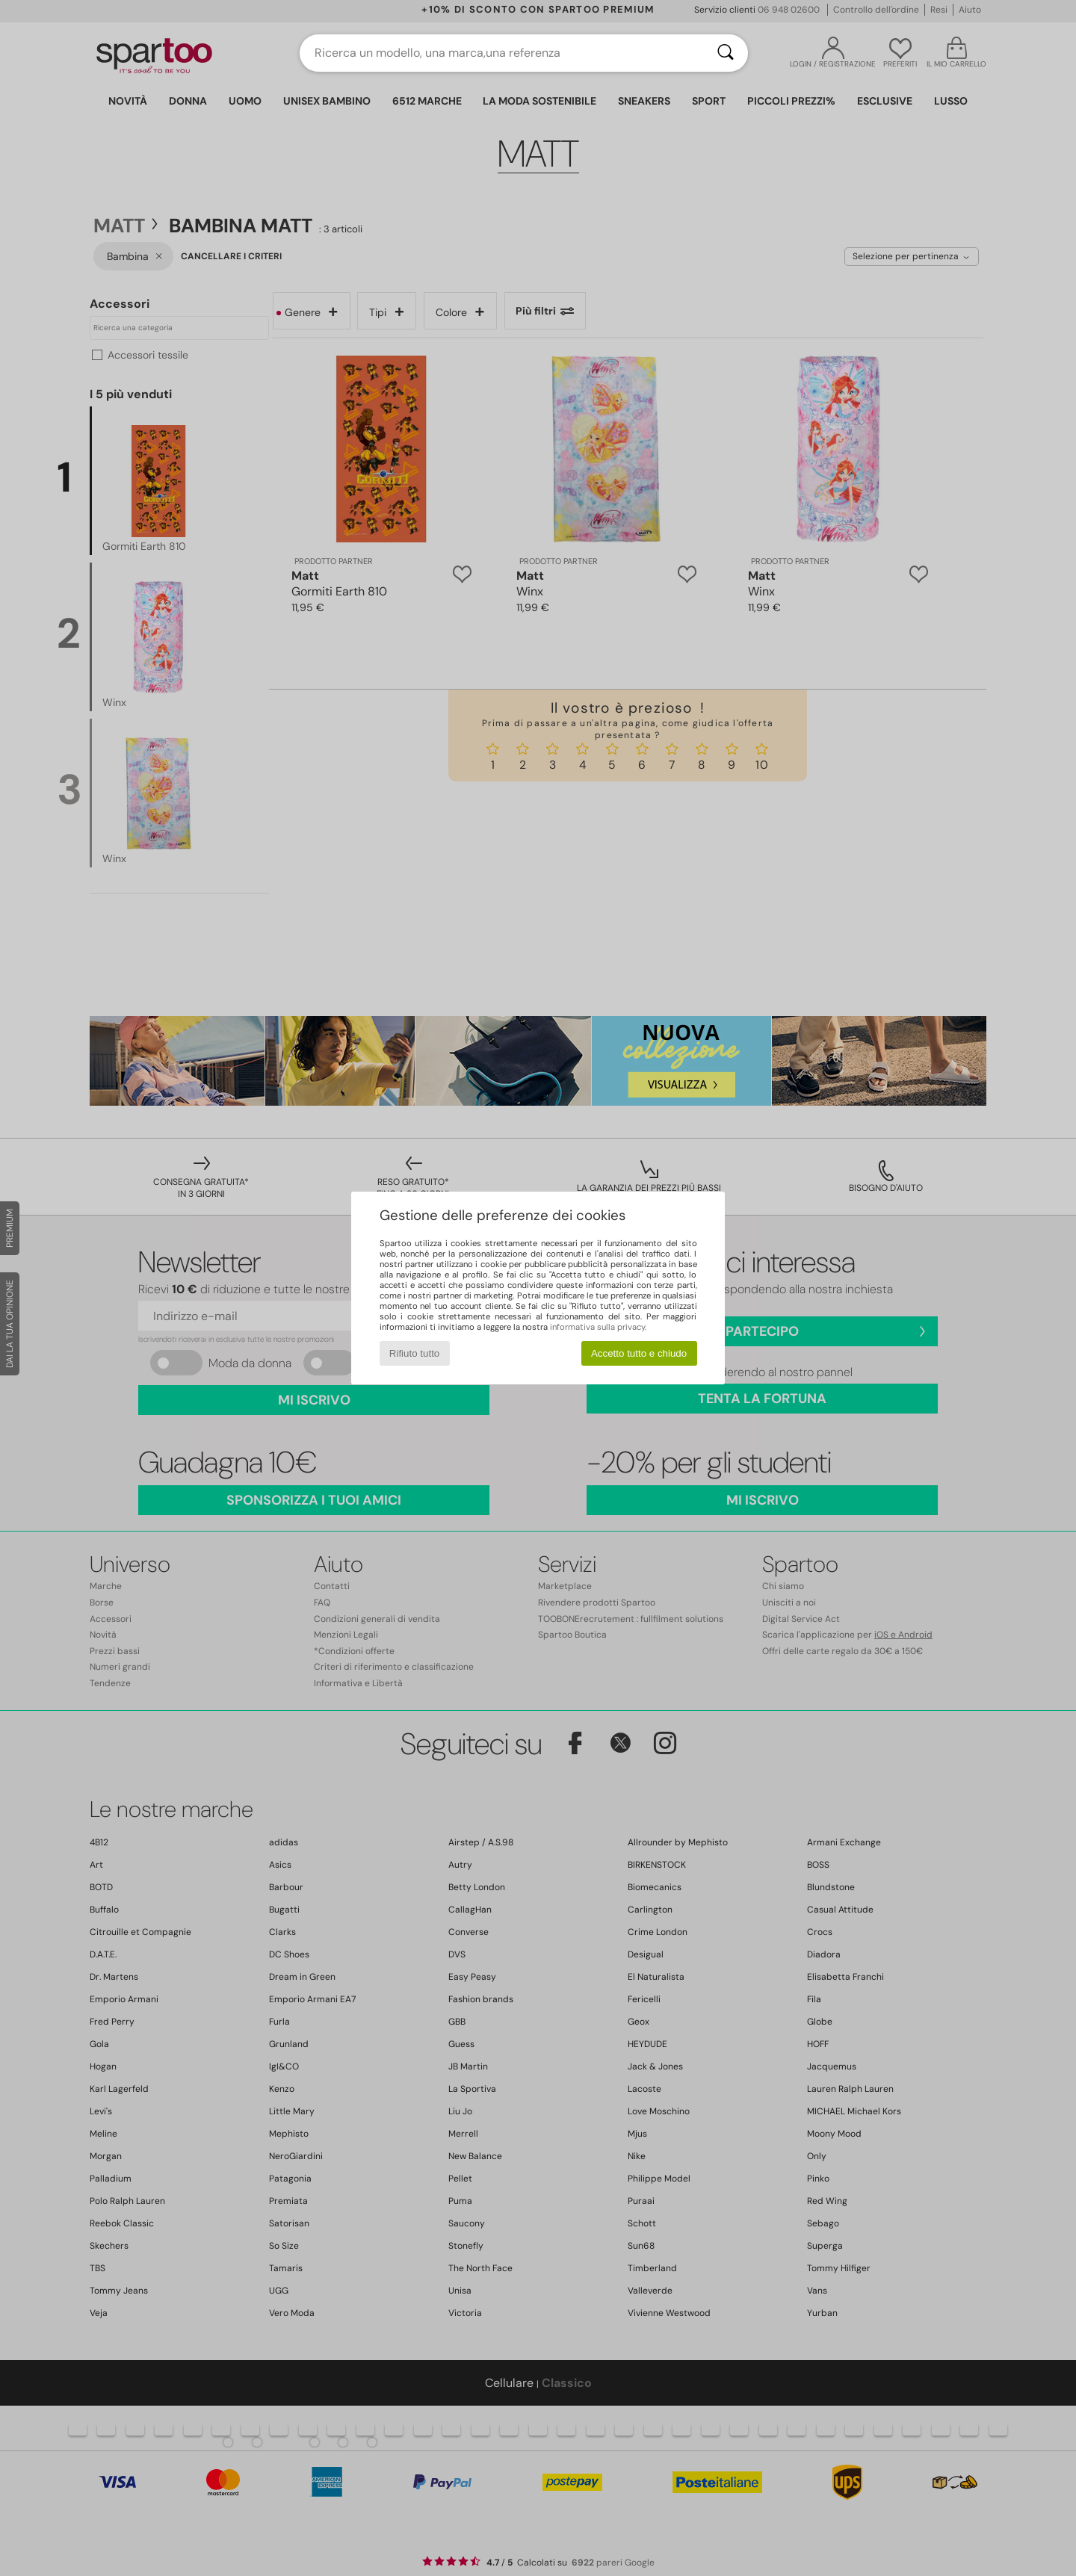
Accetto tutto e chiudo (639, 1353)
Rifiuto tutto (414, 1353)
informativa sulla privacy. (598, 1327)
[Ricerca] (725, 53)
